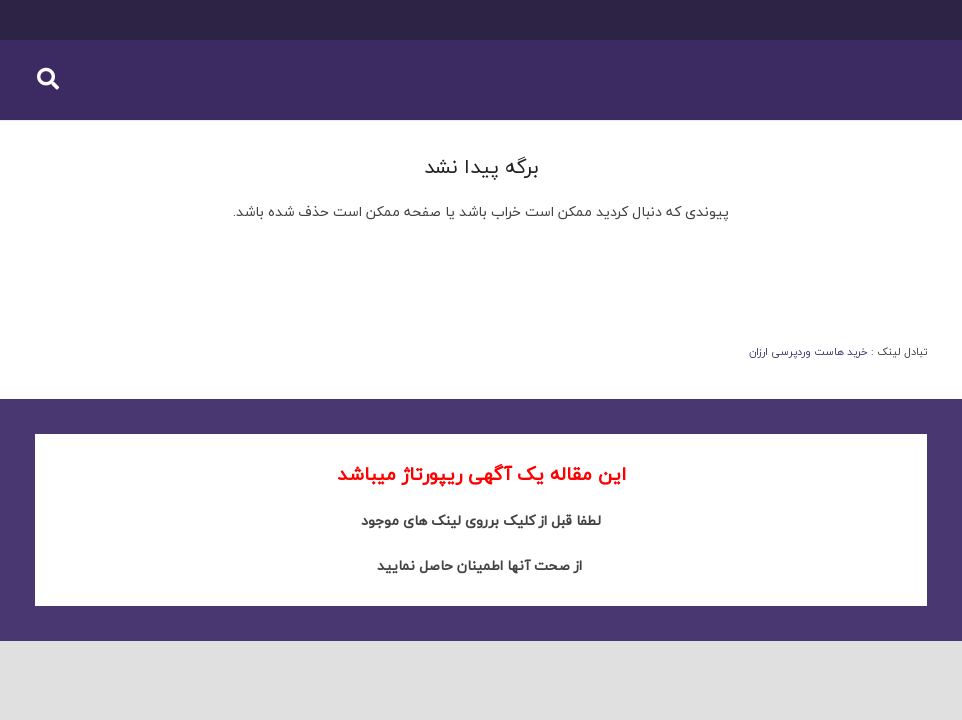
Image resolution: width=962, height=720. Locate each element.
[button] (48, 79)
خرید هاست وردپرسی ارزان (808, 351)
